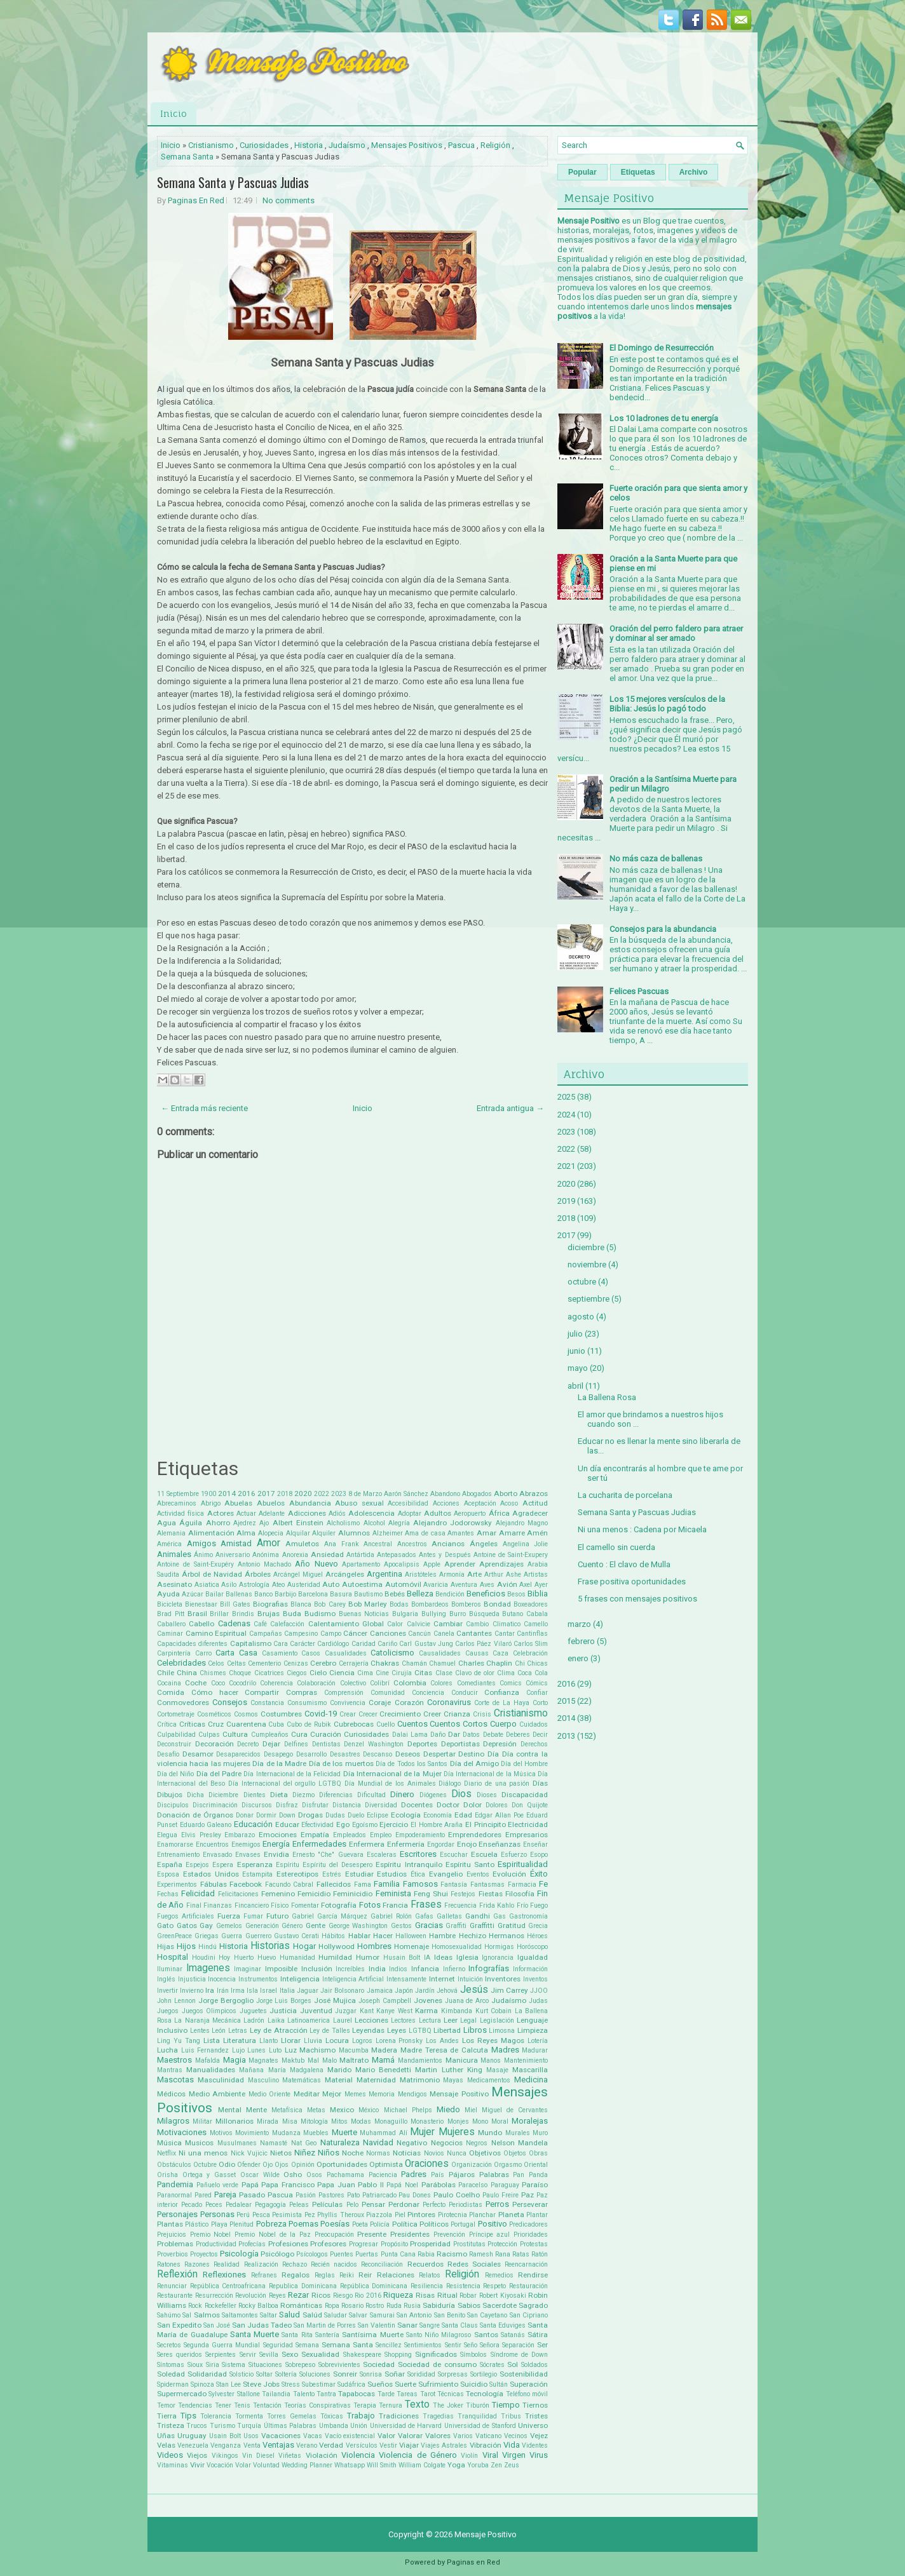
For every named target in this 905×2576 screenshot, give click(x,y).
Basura (341, 1594)
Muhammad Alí (383, 2133)
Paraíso (535, 2184)
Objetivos (485, 2152)
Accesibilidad (408, 1503)
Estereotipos (297, 1874)
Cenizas (295, 1663)
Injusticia (192, 1979)
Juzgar (346, 2011)
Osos (314, 2175)
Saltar (268, 2315)
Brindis (243, 1614)
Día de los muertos (341, 1763)
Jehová (447, 1990)
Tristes (536, 2415)
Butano (512, 1614)
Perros (497, 2204)
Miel (471, 2110)
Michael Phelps (408, 2110)
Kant (367, 2011)
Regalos (296, 2274)
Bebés (394, 1593)
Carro (203, 1653)
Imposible (281, 1968)
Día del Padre (219, 1773)
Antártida (360, 1555)
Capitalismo (250, 1643)
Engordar (440, 1844)
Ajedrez (244, 1523)
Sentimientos (423, 2345)
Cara (280, 1644)
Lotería (537, 2041)
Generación (262, 1926)
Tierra (167, 2415)
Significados (436, 2354)
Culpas (209, 1734)
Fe (543, 1884)
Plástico (196, 2224)
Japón (404, 1990)
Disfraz (287, 1805)
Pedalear (239, 2205)
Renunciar (172, 2286)
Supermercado (182, 2393)
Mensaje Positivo (459, 2093)
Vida (511, 2445)
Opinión (303, 2165)
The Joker (448, 2405)
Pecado (191, 2205)
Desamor (198, 1754)
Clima (506, 1673)
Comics (511, 1683)
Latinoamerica (308, 2020)
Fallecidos (333, 1884)
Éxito (539, 1873)
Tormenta (249, 2416)
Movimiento (252, 2133)
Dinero (402, 1794)
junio (576, 1351)
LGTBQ (420, 2030)
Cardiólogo (333, 1644)
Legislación (497, 2020)
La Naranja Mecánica (207, 2020)
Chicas (537, 1663)
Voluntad (266, 2465)
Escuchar (454, 1855)
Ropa (332, 2306)
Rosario (352, 2306)
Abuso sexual (359, 1503)
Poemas (303, 2224)
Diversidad (381, 1805)
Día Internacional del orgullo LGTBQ (284, 1783)
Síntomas (170, 2365)
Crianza (457, 1713)
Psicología (239, 2253)
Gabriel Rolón (391, 1916)
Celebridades (181, 1663)
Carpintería (174, 1653)
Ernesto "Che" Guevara (327, 1855)
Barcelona (313, 1594)
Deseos (407, 1754)
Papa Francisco (288, 2184)
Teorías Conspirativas (317, 2405)
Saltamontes (240, 2315)
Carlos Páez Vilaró (483, 1644)
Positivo (492, 2224)
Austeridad (303, 1585)
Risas (425, 2295)
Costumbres (281, 1713)
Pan (518, 2175)
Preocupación (334, 2234)
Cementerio (264, 1663)
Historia (308, 145)
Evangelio (446, 1874)
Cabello (201, 1623)
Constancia (267, 1703)
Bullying (433, 1614)
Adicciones (307, 1513)
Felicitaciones (238, 1894)
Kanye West (394, 2011)
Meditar (307, 2093)
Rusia (412, 2306)
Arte (474, 1574)
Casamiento (279, 1653)
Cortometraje (175, 1714)
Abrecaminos (176, 1503)
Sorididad (421, 2374)
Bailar (214, 1594)
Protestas (534, 2244)
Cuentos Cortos (458, 1724)
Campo (330, 1633)
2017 (266, 1493)
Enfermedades (319, 1844)
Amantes (460, 1533)
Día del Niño (175, 1774)
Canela (443, 1633)
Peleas (299, 2205)
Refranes (264, 2275)
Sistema (233, 2365)
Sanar (407, 2325)
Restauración (528, 2286)
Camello (536, 1624)
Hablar (359, 1935)
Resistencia (463, 2286)
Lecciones (371, 2020)
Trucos (196, 2426)
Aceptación (480, 1503)
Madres (505, 2049)
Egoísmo (365, 1825)
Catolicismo (392, 1652)
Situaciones (265, 2365)
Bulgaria (405, 1614)
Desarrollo (311, 1754)
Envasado (217, 1855)
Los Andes (442, 2041)
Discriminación (215, 1805)
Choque (240, 1673)
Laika (276, 2020)
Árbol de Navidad (212, 1574)
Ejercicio (393, 1824)
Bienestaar (201, 1604)
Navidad (378, 2142)
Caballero (171, 1624)
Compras (301, 1692)
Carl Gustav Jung (426, 1644)
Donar (245, 1815)
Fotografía (339, 1905)
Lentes (200, 2030)
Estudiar (359, 1874)
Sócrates (492, 2365)
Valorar (410, 2435)
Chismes (213, 1673)
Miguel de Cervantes (515, 2110)
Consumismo (307, 1703)
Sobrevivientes (339, 2365)
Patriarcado (379, 2195)
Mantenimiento (526, 2060)
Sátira (537, 2334)
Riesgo (343, 2295)
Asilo (228, 1585)
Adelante (272, 1513)
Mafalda (207, 2060)
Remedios (499, 2275)
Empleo (380, 1835)
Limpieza (532, 2030)
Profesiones (288, 2243)
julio (575, 1334)
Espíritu (287, 1865)
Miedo (448, 2109)
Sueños (380, 2384)
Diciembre (223, 1795)
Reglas (325, 2275)
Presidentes (410, 2234)
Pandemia (175, 2184)
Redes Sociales (474, 2264)
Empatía (315, 1834)
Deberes (518, 1734)
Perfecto (434, 2205)
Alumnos (354, 1532)
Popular (582, 172)
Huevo (266, 1957)
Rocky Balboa (258, 2306)
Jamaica (380, 1990)
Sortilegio (483, 2374)
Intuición (470, 1979)
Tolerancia (215, 2416)
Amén (537, 1532)
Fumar (253, 1916)
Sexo (290, 2354)
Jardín (425, 1990)
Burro (457, 1614)
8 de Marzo (365, 1494)
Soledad (171, 2374)
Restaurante (175, 2295)
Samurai (382, 2315)
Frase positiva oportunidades (632, 1581)
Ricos (320, 2295)
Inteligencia (300, 1978)
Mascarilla (530, 2069)
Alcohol (374, 1523)
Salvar (358, 2315)
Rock (195, 2306)
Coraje (380, 1702)
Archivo (693, 172)
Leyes (396, 2030)
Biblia (537, 1593)
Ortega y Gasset (209, 2175)
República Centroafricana (228, 2286)
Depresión (500, 1743)
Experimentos (177, 1884)
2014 (227, 1493)
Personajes (177, 2214)
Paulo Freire (500, 2195)
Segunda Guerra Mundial (222, 2345)
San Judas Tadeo (262, 2325)
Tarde (386, 2394)
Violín (469, 2455)
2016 (246, 1493)
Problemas (175, 2243)
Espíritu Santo (470, 1864)
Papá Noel (402, 2185)
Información (530, 1969)
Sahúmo (168, 2315)
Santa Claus (460, 2325)
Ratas (520, 2254)
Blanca (300, 1604)
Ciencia (342, 1672)
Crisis (482, 1714)
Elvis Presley (201, 1835)
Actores (220, 1513)
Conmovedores (183, 1702)
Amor (268, 1543)
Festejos (463, 1894)
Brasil (197, 1613)
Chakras (385, 1663)
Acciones (446, 1503)
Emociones (278, 1834)
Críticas (192, 1724)
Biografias (270, 1604)
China (187, 1672)
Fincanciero (252, 1905)
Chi (520, 1663)
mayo (578, 1368)
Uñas (166, 2435)
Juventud (316, 2010)
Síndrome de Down (519, 2354)
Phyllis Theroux (340, 2215)
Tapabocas (356, 2393)
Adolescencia (371, 1513)
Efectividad (317, 1825)
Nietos (281, 2152)
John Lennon (176, 2001)
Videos (170, 2455)
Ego (343, 1824)
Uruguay (192, 2435)
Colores (441, 1683)
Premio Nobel (210, 2234)
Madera (384, 2050)
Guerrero (258, 1936)
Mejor (331, 2093)
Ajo (264, 1523)
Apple (431, 1564)
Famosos (420, 1884)
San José (216, 2325)
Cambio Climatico (493, 1624)
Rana (502, 2254)
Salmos (207, 2314)
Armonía (452, 1574)
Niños (328, 2152)
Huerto (244, 1957)
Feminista (393, 1893)
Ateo (278, 1585)
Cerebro (323, 1663)
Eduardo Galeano (206, 1825)
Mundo (490, 2132)
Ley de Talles (330, 2030)
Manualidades (210, 2069)
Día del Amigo (475, 1763)
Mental (230, 2109)
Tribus (511, 2416)
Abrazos (533, 1493)
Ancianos (448, 1543)
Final (193, 1905)
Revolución (250, 2295)
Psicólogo (277, 2253)
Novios (434, 2153)
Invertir (167, 1990)
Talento (304, 2394)
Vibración (485, 2445)
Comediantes (476, 1683)
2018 (284, 1494)
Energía (276, 1844)
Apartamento (361, 1564)
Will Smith (382, 2465)
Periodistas (465, 2205)
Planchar (482, 2215)
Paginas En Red (196, 200)
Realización (261, 2264)
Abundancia (310, 1503)
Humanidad (297, 1957)
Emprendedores (474, 1834)
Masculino (263, 2080)
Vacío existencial (350, 2436)
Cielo (318, 1672)
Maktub (293, 2060)
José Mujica (335, 2000)
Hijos (186, 1946)
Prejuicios (171, 2234)
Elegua (167, 1835)
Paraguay (505, 2185)
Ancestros (412, 1544)
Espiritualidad (523, 1864)
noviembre (587, 1264)
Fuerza (228, 1916)
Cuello (385, 1724)
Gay (206, 1925)
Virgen (514, 2455)
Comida (170, 1692)
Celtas (236, 1663)
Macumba (354, 2050)
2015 (566, 1701)
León (219, 2030)
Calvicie (418, 1624)
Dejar (271, 1743)
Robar (468, 2295)
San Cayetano (487, 2315)
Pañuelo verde (217, 2185)
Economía (437, 1815)
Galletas (449, 1916)
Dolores (497, 1805)
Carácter (302, 1644)
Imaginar (247, 1969)
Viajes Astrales (444, 2445)
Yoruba (478, 2465)
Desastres (345, 1754)
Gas (499, 1916)
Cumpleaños (270, 1734)
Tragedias (438, 2416)
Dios (461, 1794)
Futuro (277, 1916)
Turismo (222, 2426)
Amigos (201, 1543)
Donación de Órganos (195, 1815)
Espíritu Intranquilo (409, 1864)
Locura (337, 2040)
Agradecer (530, 1513)
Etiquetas (638, 172)
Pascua (461, 145)
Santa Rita (297, 2335)
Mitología (314, 2121)
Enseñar (535, 1844)
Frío (522, 1905)
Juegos (168, 2011)
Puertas (366, 2254)
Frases (426, 1904)
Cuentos (412, 1724)
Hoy (224, 1957)
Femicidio (313, 1893)
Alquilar (298, 1533)
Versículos (362, 2445)
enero (578, 1658)
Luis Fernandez (205, 2050)
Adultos (437, 1513)
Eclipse (377, 1815)
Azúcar (192, 1594)
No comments (288, 200)
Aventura (464, 1585)
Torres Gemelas (291, 2416)
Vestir (388, 2445)
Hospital (172, 1957)
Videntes (535, 2445)
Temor (166, 2405)
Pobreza (271, 2224)
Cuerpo (503, 1724)
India (377, 1968)
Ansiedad (327, 1554)
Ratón (539, 2254)
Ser (542, 2344)
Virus (538, 2455)
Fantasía (453, 1884)
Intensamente (406, 1979)
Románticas (301, 2305)
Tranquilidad (477, 2416)
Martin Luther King (448, 2069)
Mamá (383, 2060)
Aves (487, 1585)
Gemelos (229, 1926)
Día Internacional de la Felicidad (292, 1774)
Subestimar (319, 2384)
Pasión (306, 2195)
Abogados (477, 1494)
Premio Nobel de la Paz (273, 2234)
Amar (486, 1532)
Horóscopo (532, 1947)
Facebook (245, 1884)
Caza (500, 1653)
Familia (387, 1884)
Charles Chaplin (485, 1663)
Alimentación (211, 1532)
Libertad (447, 2030)
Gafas (424, 1916)
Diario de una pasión (496, 1783)
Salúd (312, 2314)
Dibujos (169, 1794)
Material (339, 2079)
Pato (353, 2195)
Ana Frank (341, 1544)
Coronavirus (449, 1702)
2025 (566, 1097)
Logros (362, 2041)
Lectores (403, 2020)
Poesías (335, 2224)
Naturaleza (340, 2142)
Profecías (252, 2244)
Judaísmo (347, 145)
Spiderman (173, 2384)
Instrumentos (258, 1979)
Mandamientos (420, 2060)
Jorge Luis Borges (284, 2001)
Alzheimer (387, 1533)
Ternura (390, 2405)
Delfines (296, 1744)
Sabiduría (439, 2305)
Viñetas (289, 2455)
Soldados (534, 2365)
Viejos (197, 2455)
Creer (432, 1713)
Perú (243, 2215)
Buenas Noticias (364, 1614)
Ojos (282, 2165)
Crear (347, 1714)
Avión (507, 1584)
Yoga (456, 2464)
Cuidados (533, 1724)
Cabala (537, 1614)
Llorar (291, 2040)
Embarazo (239, 1835)
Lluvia (313, 2041)
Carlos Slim (531, 1644)
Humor (367, 1957)
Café (260, 1624)
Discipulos (173, 1805)
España (169, 1864)
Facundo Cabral (289, 1884)
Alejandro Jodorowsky (452, 1522)
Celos (216, 1663)
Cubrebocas (354, 1724)
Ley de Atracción (279, 2030)
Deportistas (460, 1743)
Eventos (477, 1874)
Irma (238, 1990)
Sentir (453, 2345)
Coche (196, 1682)
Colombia (409, 1682)
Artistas (536, 1574)
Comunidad (388, 1693)
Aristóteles (421, 1574)
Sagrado (533, 2305)
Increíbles (350, 1969)
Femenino (278, 1893)
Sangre (429, 2325)
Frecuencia (460, 1905)
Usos (251, 2436)
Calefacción (287, 1624)
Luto (275, 2050)
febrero (581, 1641)
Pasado (252, 2194)
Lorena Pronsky (399, 2041)
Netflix (166, 2153)
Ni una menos (203, 2152)
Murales (517, 2133)
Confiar (537, 1693)
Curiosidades (264, 145)
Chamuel (442, 1663)
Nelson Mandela (519, 2142)
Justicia (283, 2010)
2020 (303, 1493)
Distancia (346, 1805)
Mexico (342, 2109)
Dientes (254, 1795)
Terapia (364, 2405)
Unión (358, 2426)
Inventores (503, 1978)
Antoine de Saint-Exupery (510, 1555)
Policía (380, 2224)
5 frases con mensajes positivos (637, 1598)
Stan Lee (228, 2384)
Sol (512, 2364)
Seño (470, 2345)
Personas (217, 2214)
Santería (327, 2335)
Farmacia (522, 1884)
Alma (245, 1532)
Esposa (168, 1874)
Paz (527, 2194)
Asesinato (174, 1584)
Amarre (512, 1532)
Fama (362, 1884)
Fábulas (213, 1884)
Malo (329, 2060)
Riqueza (398, 2295)
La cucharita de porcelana (625, 1495)
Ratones (168, 2264)
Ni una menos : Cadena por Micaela (642, 1529)
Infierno (454, 1969)
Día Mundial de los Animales (390, 1783)
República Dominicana (374, 2286)
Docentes (417, 1804)
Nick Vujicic (249, 2153)
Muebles (316, 2133)
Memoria (382, 2094)
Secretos (169, 2345)
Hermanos (506, 1935)
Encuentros (212, 1844)
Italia (287, 1990)
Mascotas (175, 2079)
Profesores (328, 2243)
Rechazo (294, 2264)
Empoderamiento (420, 1835)
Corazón (409, 1702)
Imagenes (208, 1968)
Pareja (225, 2194)
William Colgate (422, 2465)
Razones (197, 2264)
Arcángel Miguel (298, 1574)
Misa (289, 2121)
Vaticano (488, 2436)
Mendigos (412, 2094)
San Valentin (376, 2325)
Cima (365, 1673)
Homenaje (411, 1946)
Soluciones (314, 2374)
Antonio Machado (264, 1564)
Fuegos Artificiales (185, 1916)
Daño (438, 1734)
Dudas (335, 1815)
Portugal (463, 2224)
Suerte (405, 2384)
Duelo (356, 1815)
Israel (268, 1990)
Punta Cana (398, 2254)
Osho (292, 2174)
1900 (208, 1494)
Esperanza (255, 1864)
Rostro (374, 2306)
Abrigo (211, 1503)
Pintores (421, 2214)
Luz (291, 2050)
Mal (313, 2060)
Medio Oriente (269, 2094)
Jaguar (307, 1990)
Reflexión (177, 2274)
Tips (188, 2415)
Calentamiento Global (346, 1623)
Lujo (238, 2050)
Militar (202, 2121)
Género (292, 1926)
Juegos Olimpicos (209, 2011)
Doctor (448, 1804)
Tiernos (535, 2405)
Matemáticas (301, 2080)
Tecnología (484, 2393)
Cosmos (246, 1714)
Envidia (276, 1854)
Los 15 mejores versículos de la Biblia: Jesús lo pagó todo (667, 703)
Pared (203, 2195)
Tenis (242, 2405)
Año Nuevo (316, 1563)
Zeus (511, 2465)
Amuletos (302, 1543)
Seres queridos (179, 2354)
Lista (211, 2040)
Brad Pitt (170, 1614)
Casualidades (346, 1653)
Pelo (352, 2205)
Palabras (494, 2174)
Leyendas (368, 2030)
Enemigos (246, 1844)
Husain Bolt (402, 1957)
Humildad (335, 1957)
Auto (330, 1584)
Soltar (264, 2374)
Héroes (537, 1936)
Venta (252, 2445)
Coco (218, 1683)
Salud (289, 2314)
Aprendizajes (501, 1564)
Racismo (452, 2253)
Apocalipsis (401, 1564)
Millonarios (234, 2121)
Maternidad (376, 2079)
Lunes (256, 2050)
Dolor (472, 1804)
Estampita (257, 1874)
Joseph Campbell (384, 2001)
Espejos (197, 1865)
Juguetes (253, 2011)
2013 (566, 1736)
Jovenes (428, 2000)
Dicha (195, 1795)
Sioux (195, 2365)
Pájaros (462, 2174)
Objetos (514, 2153)
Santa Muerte (254, 2334)
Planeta (511, 2214)
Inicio (173, 113)
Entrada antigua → (510, 1108)
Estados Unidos (211, 1874)
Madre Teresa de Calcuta (444, 2050)
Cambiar (448, 1623)
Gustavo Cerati (296, 1936)
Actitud (535, 1503)
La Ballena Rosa (607, 1397)
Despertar (439, 1754)
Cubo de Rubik (309, 1724)
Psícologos (312, 2254)
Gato (165, 1925)
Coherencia (276, 1683)
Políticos (434, 2224)
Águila (190, 1522)
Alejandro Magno (522, 1523)
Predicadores (528, 2224)
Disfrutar (315, 1805)
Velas (166, 2445)
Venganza (225, 2445)
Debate (493, 1734)
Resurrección (214, 2295)
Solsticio (241, 2374)
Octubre (205, 2165)
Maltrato (354, 2060)
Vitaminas (172, 2465)
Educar (287, 1824)
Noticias (407, 2152)
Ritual (447, 2295)
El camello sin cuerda (616, 1547)
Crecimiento (400, 1713)
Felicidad (198, 1893)
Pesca (261, 2215)
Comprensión (344, 1693)
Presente (371, 2234)
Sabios (469, 2305)
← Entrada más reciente (204, 1108)
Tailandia (276, 2394)
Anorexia (295, 1555)
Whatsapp (349, 2465)
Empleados (349, 1835)
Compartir (262, 1692)
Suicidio (473, 2384)
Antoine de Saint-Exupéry (195, 1564)
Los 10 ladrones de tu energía (663, 418)
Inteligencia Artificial (353, 1979)
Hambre (442, 1935)
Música (169, 2142)
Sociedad (379, 2364)
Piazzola (379, 2215)
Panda (538, 2175)
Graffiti (456, 1926)
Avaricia (435, 1585)
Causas (477, 1653)
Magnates (263, 2060)
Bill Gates (235, 1604)
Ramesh (481, 2254)
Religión (495, 145)
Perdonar (403, 2204)
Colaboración (316, 1683)
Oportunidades (341, 2164)
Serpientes (220, 2354)
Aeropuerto (470, 1513)
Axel (525, 1585)
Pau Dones (414, 2195)
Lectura (430, 2020)
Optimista (386, 2164)
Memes (355, 2094)
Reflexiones (224, 2274)
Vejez (539, 2435)
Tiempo (506, 2405)
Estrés (331, 1874)
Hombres (374, 1946)
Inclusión (316, 1968)
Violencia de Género (418, 2455)
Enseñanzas (500, 1844)
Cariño (387, 1644)
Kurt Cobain (493, 2011)
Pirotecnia (452, 2215)
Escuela (484, 1854)
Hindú (207, 1947)
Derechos (534, 1744)
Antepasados (396, 1555)
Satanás (513, 2335)
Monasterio (427, 2121)
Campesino (301, 1633)
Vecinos (515, 2436)
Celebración (530, 1653)
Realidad (227, 2264)
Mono (480, 2121)
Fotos (370, 1905)
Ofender (249, 2165)
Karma (426, 2010)
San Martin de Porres (325, 2325)
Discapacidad (524, 1794)
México (368, 2110)
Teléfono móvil (527, 2394)
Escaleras (382, 1855)
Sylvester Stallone (233, 2394)
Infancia (425, 1968)
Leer (451, 2020)
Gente (315, 1925)
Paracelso (472, 2185)
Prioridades (531, 2234)
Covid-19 (320, 1713)
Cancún (419, 1633)
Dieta (279, 1794)
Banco (263, 1594)
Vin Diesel (258, 2455)
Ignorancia (498, 1957)
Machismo (317, 2050)
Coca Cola (532, 1673)
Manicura (462, 2060)
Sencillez (389, 2345)
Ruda (394, 2306)
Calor (395, 1624)
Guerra (231, 1936)
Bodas (399, 1604)
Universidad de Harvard (406, 2426)
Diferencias (336, 1795)
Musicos (199, 2142)
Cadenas (234, 1623)
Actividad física (180, 1513)
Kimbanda (456, 2011)
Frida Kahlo (496, 1905)
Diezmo (303, 1795)
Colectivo (353, 1683)
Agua (166, 1522)
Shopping (398, 2354)
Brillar (219, 1614)
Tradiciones (399, 2415)
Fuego (539, 1905)
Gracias (429, 1925)
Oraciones (427, 2163)
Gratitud (512, 1925)
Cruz (216, 1724)
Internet (442, 1978)
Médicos (171, 2093)
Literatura (239, 2040)
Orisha (167, 2175)
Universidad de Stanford (480, 2426)
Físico (280, 1905)
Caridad (363, 1644)
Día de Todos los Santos (411, 1764)
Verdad (331, 2445)
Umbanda (333, 2426)
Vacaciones (281, 2435)
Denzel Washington (374, 1744)
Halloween (410, 1936)
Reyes (277, 2295)
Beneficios (485, 1593)
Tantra (326, 2394)
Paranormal (174, 2195)
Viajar (409, 2445)
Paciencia (383, 2175)
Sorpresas (453, 2374)
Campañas (265, 1633)
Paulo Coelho (456, 2194)
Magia (234, 2060)
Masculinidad (221, 2079)
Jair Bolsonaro (342, 1990)
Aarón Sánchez (406, 1494)
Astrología (254, 1585)
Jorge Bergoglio (226, 2000)
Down (287, 1815)
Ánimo (203, 1555)
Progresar (363, 2244)
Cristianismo (211, 145)
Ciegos (297, 1673)
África (499, 1513)
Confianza (501, 1692)
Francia (395, 1905)
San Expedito (179, 2325)
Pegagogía (270, 2205)
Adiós (337, 1513)
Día (493, 1754)
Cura (299, 1734)
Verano (306, 2445)
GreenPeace (174, 1936)
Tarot (427, 2394)
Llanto (268, 2041)
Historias (270, 1946)
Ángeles (484, 1543)
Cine (382, 1673)
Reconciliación (382, 2264)
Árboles (258, 1574)
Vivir (197, 2464)
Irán (223, 1990)
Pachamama (345, 2175)
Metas (316, 2110)
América (169, 1544)
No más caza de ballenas (655, 858)
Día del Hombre (524, 1764)
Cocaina (169, 1683)
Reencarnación (526, 2264)
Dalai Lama (410, 1734)
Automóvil (403, 1584)
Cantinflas (532, 1633)
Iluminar (169, 1969)
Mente (256, 2109)
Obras (538, 2153)
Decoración (214, 1743)
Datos (471, 1734)
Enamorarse (175, 1844)
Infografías (488, 1968)
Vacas (312, 2436)
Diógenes (433, 1795)
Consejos (229, 1702)
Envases (248, 1855)
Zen (496, 2465)
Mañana (251, 2070)
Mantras (169, 2070)
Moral (499, 2121)
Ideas (443, 1957)
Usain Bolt (225, 2436)
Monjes (458, 2121)
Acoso (509, 1503)
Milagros (173, 2121)
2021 (566, 1166)
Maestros (174, 2060)
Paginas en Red (473, 2562)
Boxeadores (531, 1604)
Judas (538, 2001)
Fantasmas (487, 1884)
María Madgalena (295, 2070)
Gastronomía (528, 1916)
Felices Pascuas (639, 991)
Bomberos (466, 1604)
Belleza (420, 1593)
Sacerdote (499, 2305)
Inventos (535, 1979)
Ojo (267, 2165)
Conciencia (428, 1693)
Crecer (368, 1714)
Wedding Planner (307, 2465)
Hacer (383, 1935)
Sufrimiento (438, 2384)
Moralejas (530, 2121)
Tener (223, 2405)
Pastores (331, 2195)
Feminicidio (352, 1893)
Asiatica (206, 1585)
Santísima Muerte (372, 2334)
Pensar (373, 2204)
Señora (490, 2345)
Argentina (384, 1574)
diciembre (586, 1247)
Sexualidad (320, 2354)
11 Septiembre (178, 1494)
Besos (516, 1594)
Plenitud (241, 2224)
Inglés (166, 1979)
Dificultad (371, 1795)
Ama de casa (425, 1533)
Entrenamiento (178, 1855)
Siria (212, 2365)
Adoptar (409, 1513)
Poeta (360, 2224)
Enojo (467, 1844)
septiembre (588, 1299)
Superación (529, 2384)
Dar (454, 1734)
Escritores (418, 1854)
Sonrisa (371, 2374)
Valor (386, 2435)
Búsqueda (484, 1614)
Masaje (497, 2070)
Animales (174, 1554)
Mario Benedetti (383, 2069)
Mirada (267, 2121)
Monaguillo (390, 2121)
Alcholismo (343, 1523)
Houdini (203, 1957)
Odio (227, 2164)
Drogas (310, 1815)
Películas (327, 2204)
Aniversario (232, 1555)
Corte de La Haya (501, 1703)
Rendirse (533, 2274)
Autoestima (362, 1584)
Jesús (474, 1989)
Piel (400, 2215)
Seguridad (278, 2345)
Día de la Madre (279, 1763)
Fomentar (305, 1905)
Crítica (167, 1724)
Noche (353, 2152)
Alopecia (270, 1533)
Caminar (170, 1633)
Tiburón (477, 2405)
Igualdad (532, 1957)
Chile (165, 1672)
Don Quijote (530, 1805)
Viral (490, 2455)
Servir (248, 2354)
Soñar (394, 2374)
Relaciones (395, 2274)
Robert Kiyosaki (502, 2295)
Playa (219, 2224)
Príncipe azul (489, 2234)
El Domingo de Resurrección (661, 348)
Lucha (167, 2050)
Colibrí (380, 1683)
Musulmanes (237, 2143)
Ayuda (168, 1593)
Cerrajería (354, 1663)
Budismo (320, 1613)
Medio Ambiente (217, 2093)
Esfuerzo (514, 1855)
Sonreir (345, 2374)
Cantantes (474, 1633)
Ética (418, 1874)
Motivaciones (182, 2132)
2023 (338, 1494)
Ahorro (218, 1522)
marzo (579, 1624)
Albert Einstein (298, 1522)
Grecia (538, 1926)
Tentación (267, 2405)
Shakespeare (362, 2354)
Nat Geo (303, 2143)
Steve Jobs (261, 2384)
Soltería (286, 2374)
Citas (423, 1672)
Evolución (509, 1874)
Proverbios (172, 2254)
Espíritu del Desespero (337, 1865)
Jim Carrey (509, 1990)
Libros (475, 2030)
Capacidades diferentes (192, 1644)
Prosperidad (430, 2243)
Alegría (399, 1523)
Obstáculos (174, 2165)
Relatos (429, 2275)
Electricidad (528, 1824)
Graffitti (482, 1925)
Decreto (248, 1744)
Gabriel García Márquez (329, 1916)
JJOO (539, 1990)
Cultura (235, 1734)
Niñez (304, 2152)
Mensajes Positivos (406, 145)
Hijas (165, 1946)
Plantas (170, 2224)
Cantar (504, 1633)
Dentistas (326, 1744)
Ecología (406, 1815)
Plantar (537, 2215)
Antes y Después (444, 1555)
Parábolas (438, 2184)
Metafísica (287, 2110)
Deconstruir (174, 1744)
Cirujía (401, 1673)
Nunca (456, 2153)
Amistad (236, 1543)
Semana (307, 2345)
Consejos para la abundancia (662, 929)
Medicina (531, 2079)
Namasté (273, 2143)
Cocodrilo (242, 1683)
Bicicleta (169, 1604)
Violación (321, 2455)
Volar (243, 2465)
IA (427, 1957)
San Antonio (414, 2315)
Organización (471, 2165)
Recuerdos (425, 2264)
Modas (361, 2121)
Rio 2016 (368, 2295)
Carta (225, 1652)
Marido (339, 2069)
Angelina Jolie (525, 1544)
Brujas (268, 1613)
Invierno (191, 1990)
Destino (471, 1754)
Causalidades (440, 1653)
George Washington (358, 1926)
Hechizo (472, 1935)
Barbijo (285, 1594)
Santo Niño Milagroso (439, 2335)
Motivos (221, 2133)
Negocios (447, 2142)
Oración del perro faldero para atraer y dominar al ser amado (676, 633)
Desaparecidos (238, 1754)
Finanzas (217, 1905)
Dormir (266, 1815)
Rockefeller (220, 2306)
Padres (413, 2174)
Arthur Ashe (502, 1574)
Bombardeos (430, 1604)
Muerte (344, 2132)
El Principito (485, 1824)
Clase (443, 1673)
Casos (310, 1653)
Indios (398, 1969)
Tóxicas (331, 2416)
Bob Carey (329, 1604)
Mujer (422, 2132)
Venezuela (192, 2445)
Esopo (539, 1855)
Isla (252, 1990)
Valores (438, 2435)
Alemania (171, 1533)
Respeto (494, 2286)
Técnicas (450, 2394)
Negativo (412, 2142)
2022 (321, 1494)
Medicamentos (488, 2080)
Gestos (401, 1926)
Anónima (265, 1555)
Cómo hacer (214, 1692)
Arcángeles (344, 1574)
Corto (540, 1703)
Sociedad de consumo (437, 2364)
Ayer (541, 1585)
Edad (463, 1815)
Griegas (206, 1936)
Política (405, 2224)
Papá (250, 2184)
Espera (222, 1865)
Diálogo (450, 1783)
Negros (476, 2143)
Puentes (341, 2254)
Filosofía (519, 1893)
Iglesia (467, 1957)
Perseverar (530, 2204)
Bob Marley (367, 1604)
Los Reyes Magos (493, 2040)
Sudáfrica (351, 2384)
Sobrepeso (300, 2365)
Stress (291, 2384)
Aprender (459, 1564)
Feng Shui (431, 1893)
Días (540, 1783)
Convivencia (347, 1703)
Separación (518, 2345)
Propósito (394, 2244)
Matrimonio (420, 2079)
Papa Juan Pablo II (350, 2184)
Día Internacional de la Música (490, 1774)
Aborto (505, 1493)
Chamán (414, 1663)
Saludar (335, 2315)
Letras (237, 2030)
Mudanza (286, 2133)
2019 (566, 1201)
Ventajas (278, 2445)
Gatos (187, 1925)
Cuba (276, 1724)
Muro (540, 2133)
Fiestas (491, 1893)
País (437, 2175)
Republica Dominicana (303, 2286)
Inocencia (222, 1979)
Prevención (449, 2234)
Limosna (502, 2030)
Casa (248, 1652)
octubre (582, 1281)
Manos (490, 2060)
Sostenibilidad (524, 2374)
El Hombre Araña (437, 1825)
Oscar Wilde (260, 2175)
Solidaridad (207, 2374)
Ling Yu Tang (178, 2041)
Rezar (298, 2295)
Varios (463, 2436)
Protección (502, 2244)
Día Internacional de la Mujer (392, 1773)
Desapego (278, 1754)
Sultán (498, 2384)
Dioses (487, 1795)
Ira (209, 1990)
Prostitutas (469, 2244)
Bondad (497, 1604)
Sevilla (268, 2354)
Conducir (464, 1693)
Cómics (537, 1683)
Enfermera (366, 1844)
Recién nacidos (334, 2264)
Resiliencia (427, 2286)
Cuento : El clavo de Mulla (624, 1564)
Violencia (358, 2455)
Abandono (445, 1494)
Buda (292, 1613)
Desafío (168, 1754)
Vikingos (225, 2455)
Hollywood (336, 1946)
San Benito (449, 2315)
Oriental (536, 2165)
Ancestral (378, 1544)
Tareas (407, 2394)
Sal (186, 2315)
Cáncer (355, 1633)
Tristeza (170, 2425)
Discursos (257, 1805)
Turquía (249, 2426)
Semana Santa (187, 156)
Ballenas (239, 1594)
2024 (566, 1114)
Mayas (453, 2080)
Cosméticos (214, 1714)
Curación (325, 1734)
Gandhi (477, 1916)
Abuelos (271, 1503)
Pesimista (287, 2215)
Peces (213, 2205)
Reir (365, 2274)
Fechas (168, 1894)
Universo (533, 2425)
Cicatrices (269, 1673)
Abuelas (238, 1503)
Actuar (246, 1513)
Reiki (346, 2275)
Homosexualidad (457, 1947)
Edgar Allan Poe (499, 1815)
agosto (581, 1316)
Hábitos (333, 1936)
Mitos (339, 2121)
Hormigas (499, 1947)
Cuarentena (246, 1724)
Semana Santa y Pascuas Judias (233, 182)
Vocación (220, 2465)
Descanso (377, 1754)
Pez (309, 2215)
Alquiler (324, 1533)
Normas (378, 2153)
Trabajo (361, 2415)
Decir (540, 1734)
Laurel (342, 2020)
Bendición (450, 1594)
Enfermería (406, 1844)
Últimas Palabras (290, 2426)
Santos (486, 2334)
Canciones (388, 1633)
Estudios (392, 1874)
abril (575, 1386)
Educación (253, 1824)
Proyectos (204, 2254)
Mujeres (457, 2132)
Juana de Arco (467, 2001)
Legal (468, 2020)
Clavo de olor (474, 1673)
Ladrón (253, 2020)
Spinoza (202, 2384)
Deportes (422, 1743)
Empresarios (526, 1834)
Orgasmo (508, 2165)
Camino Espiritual (216, 1633)
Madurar (535, 2050)
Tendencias (195, 2405)
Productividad (216, 2244)
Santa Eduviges (503, 2325)
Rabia (426, 2254)
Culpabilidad (176, 1734)
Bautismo (368, 1594)
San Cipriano (529, 2315)
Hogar (304, 1946)
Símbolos (473, 2354)
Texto (417, 2404)
